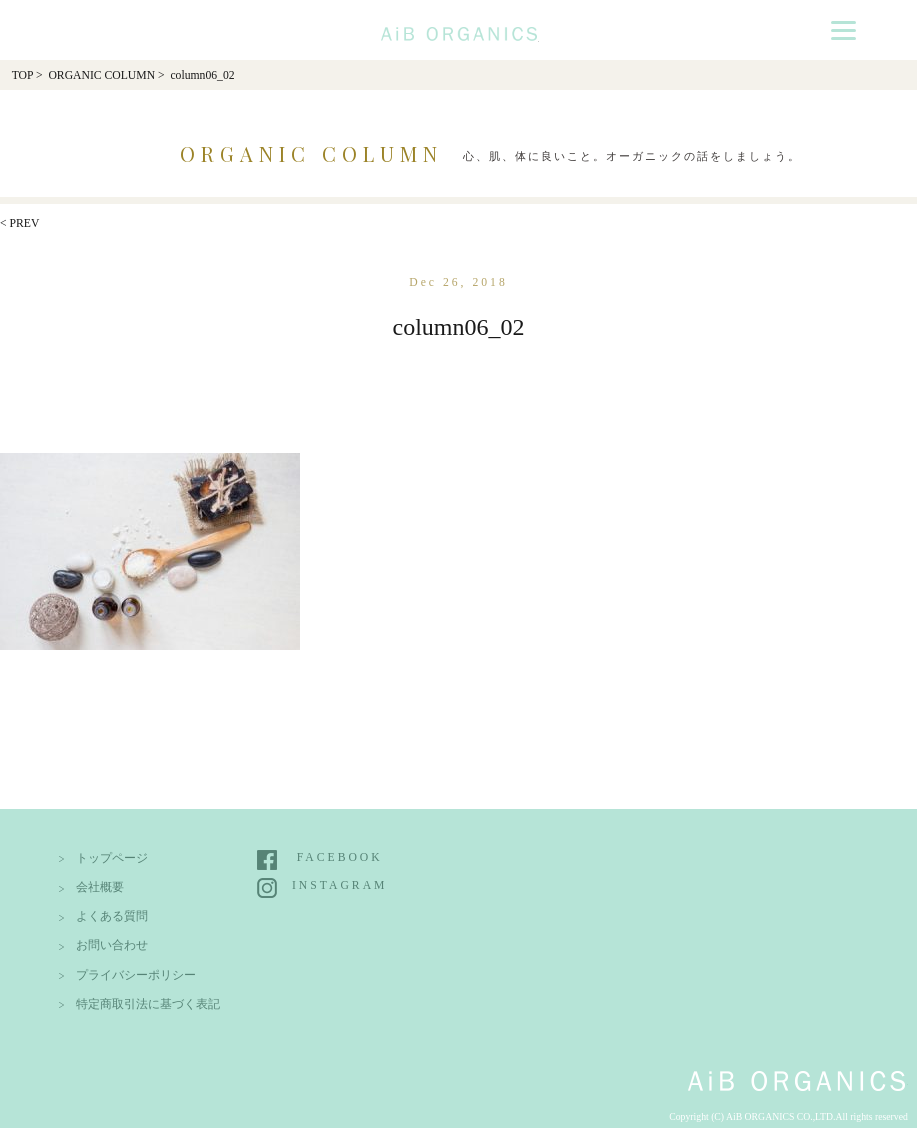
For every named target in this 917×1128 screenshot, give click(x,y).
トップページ (112, 858)
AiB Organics (459, 27)
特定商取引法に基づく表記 (148, 1004)
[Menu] (843, 29)
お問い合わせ (112, 945)
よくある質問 (112, 916)
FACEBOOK (340, 857)
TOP (22, 75)
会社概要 (100, 887)
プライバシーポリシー (136, 975)
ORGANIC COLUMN (101, 75)
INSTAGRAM (339, 885)
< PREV (19, 223)
